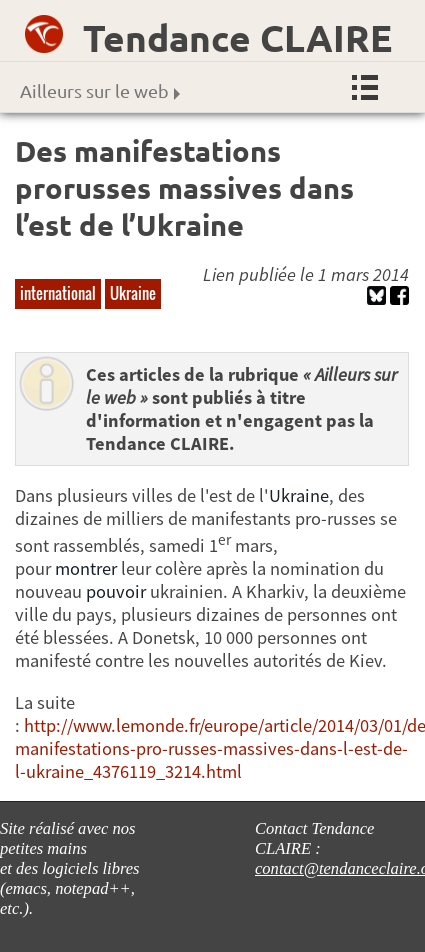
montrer (86, 568)
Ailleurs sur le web (100, 90)
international (58, 293)
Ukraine (133, 293)
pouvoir (116, 591)
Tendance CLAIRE (237, 37)
